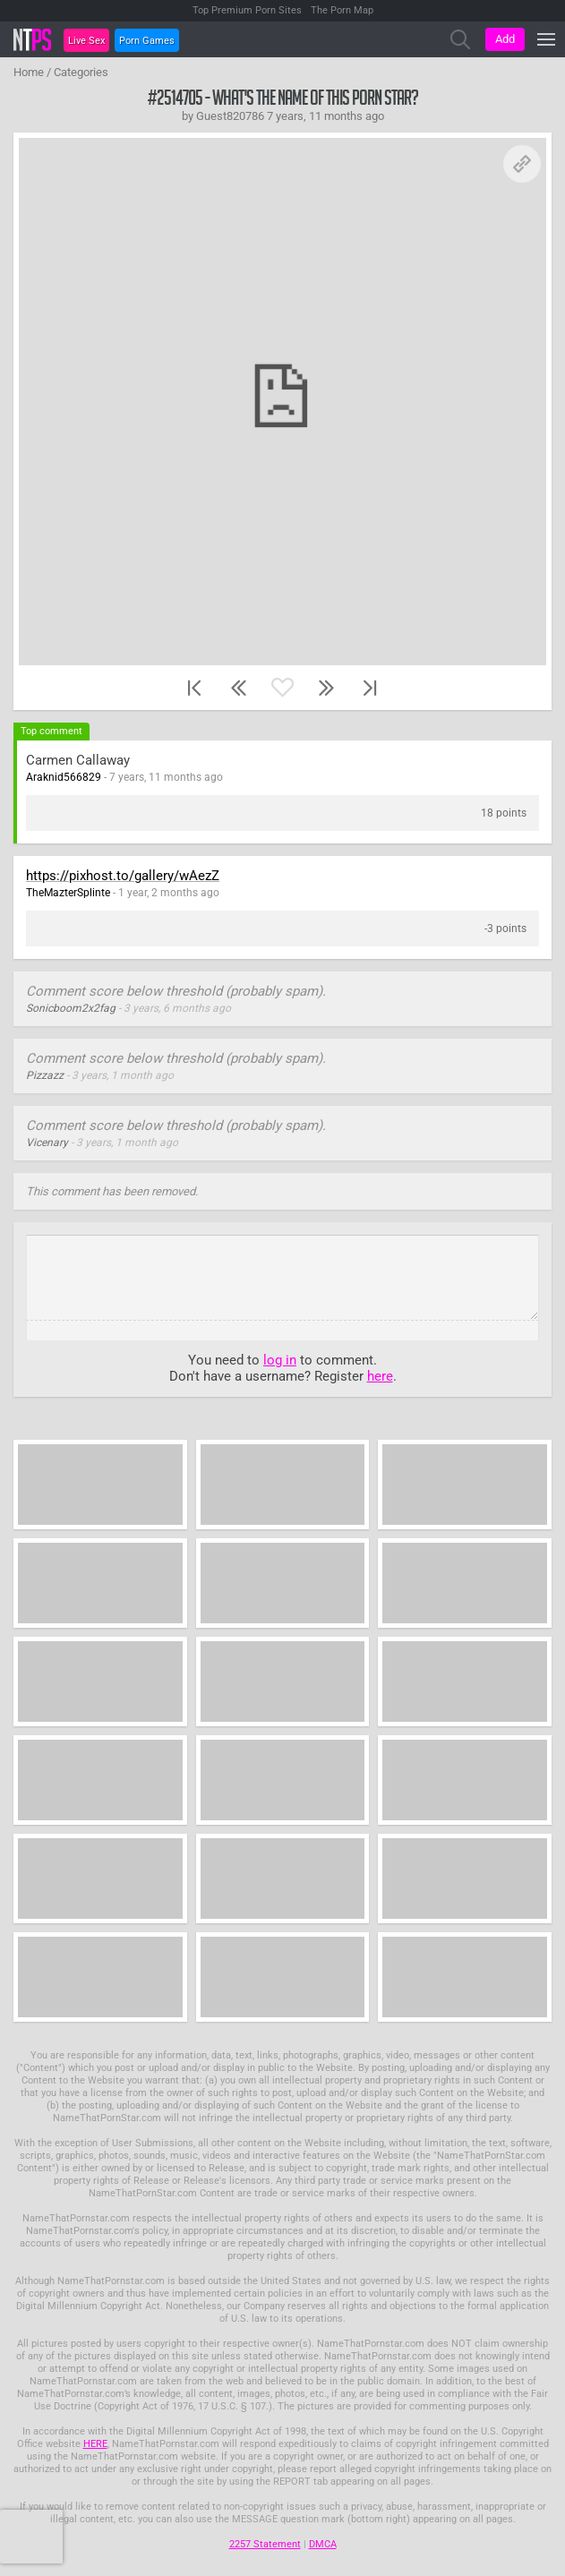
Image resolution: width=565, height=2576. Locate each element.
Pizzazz (45, 1075)
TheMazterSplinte (68, 892)
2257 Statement (265, 2544)
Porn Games (147, 41)
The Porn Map (342, 10)
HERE (95, 2444)
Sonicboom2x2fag (71, 1008)
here (380, 1376)
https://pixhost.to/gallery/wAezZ (122, 876)
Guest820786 (230, 116)
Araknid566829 (63, 777)
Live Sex (86, 41)
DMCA (323, 2544)
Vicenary (47, 1142)
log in (279, 1360)
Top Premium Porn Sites (247, 10)
